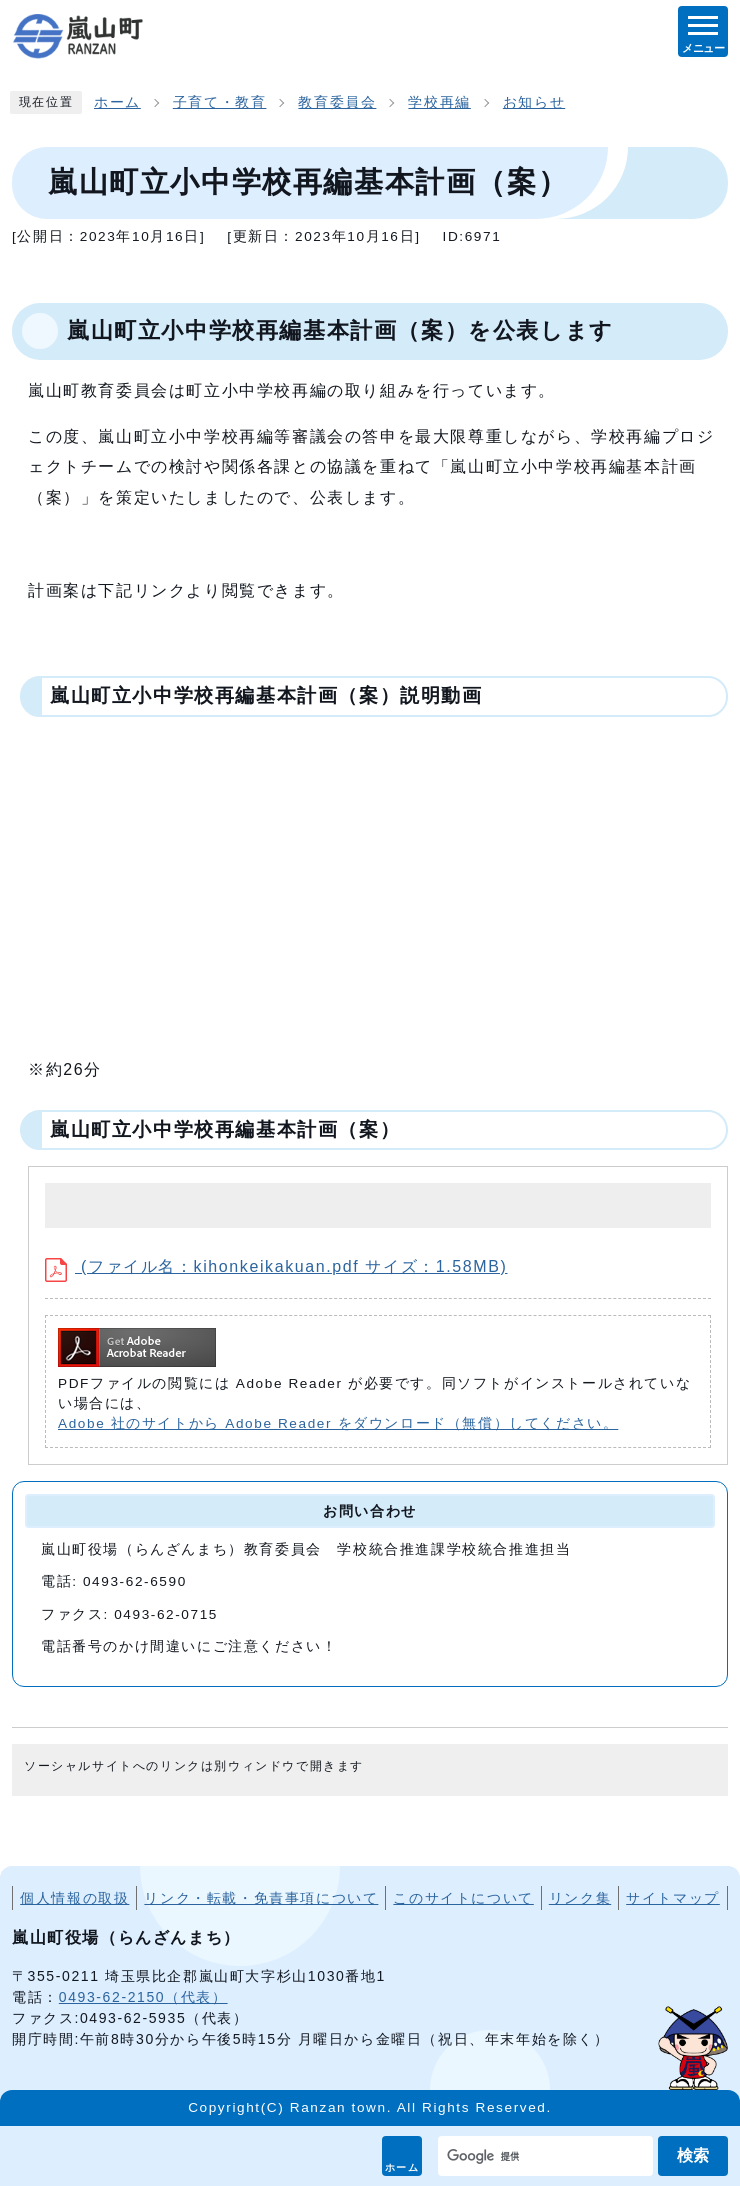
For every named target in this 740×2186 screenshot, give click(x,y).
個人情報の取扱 (74, 1898)
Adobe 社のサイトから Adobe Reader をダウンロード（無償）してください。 (338, 1423)
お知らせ (534, 102)
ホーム (402, 2167)
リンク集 (580, 1898)
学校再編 (439, 102)
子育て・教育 (220, 102)
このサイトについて (463, 1898)
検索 (693, 2155)
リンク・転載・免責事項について (261, 1898)
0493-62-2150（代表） (143, 1997)
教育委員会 (337, 102)
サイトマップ (673, 1898)
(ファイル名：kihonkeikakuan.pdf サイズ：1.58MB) (276, 1266)
